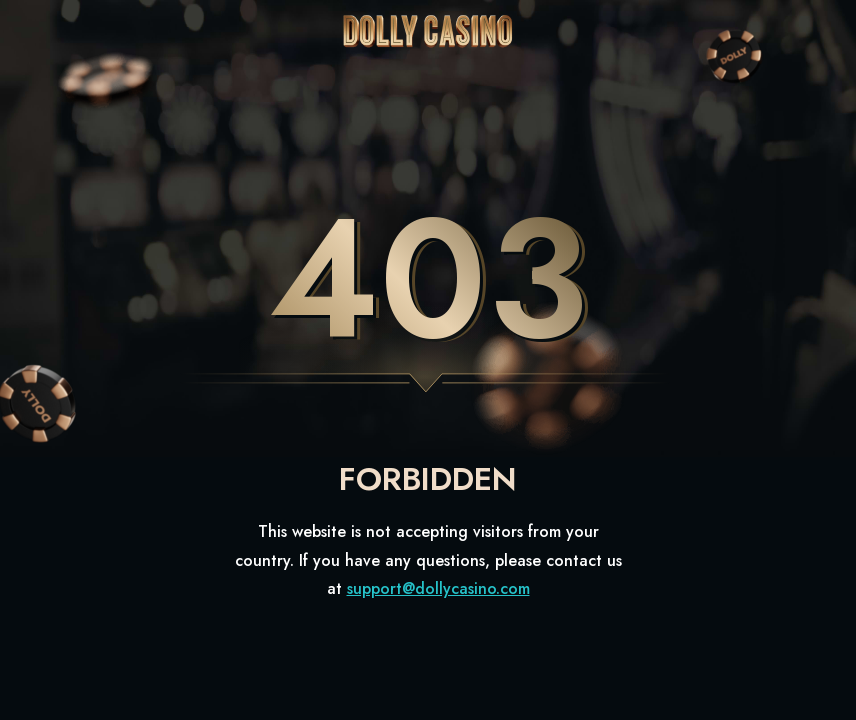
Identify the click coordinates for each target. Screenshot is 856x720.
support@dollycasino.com (438, 588)
